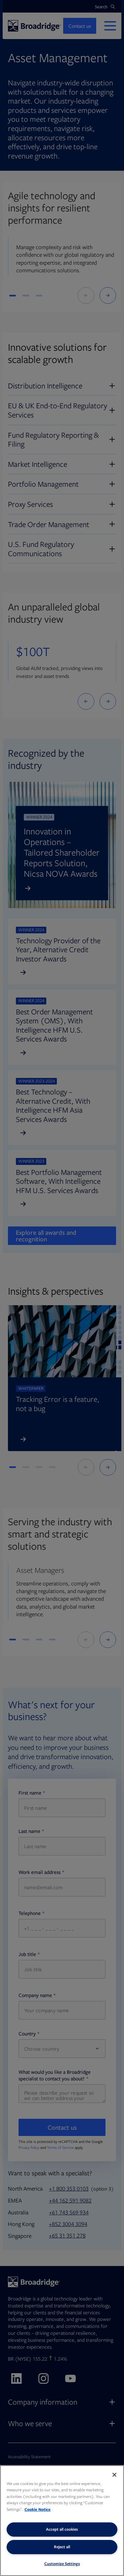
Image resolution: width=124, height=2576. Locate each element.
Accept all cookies (62, 2529)
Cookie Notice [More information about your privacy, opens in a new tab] (37, 2509)
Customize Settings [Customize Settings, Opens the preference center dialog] (62, 2563)
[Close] (114, 2474)
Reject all (62, 2547)
